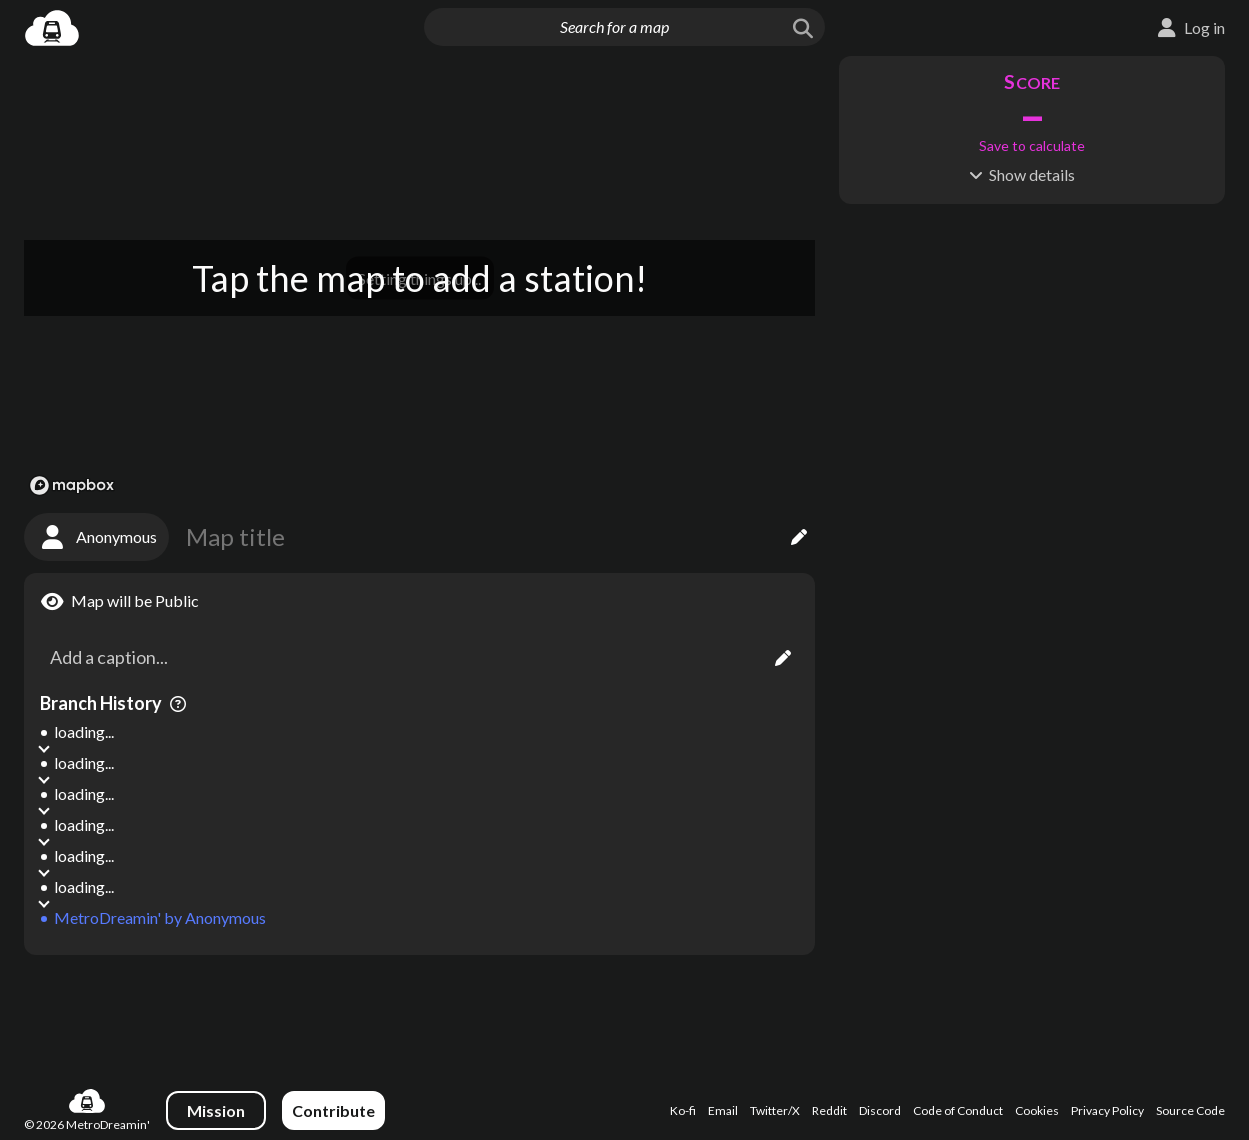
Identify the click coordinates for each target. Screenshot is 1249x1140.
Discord (880, 1110)
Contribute (333, 1110)
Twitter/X (775, 1110)
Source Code (1190, 1110)
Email (723, 1110)
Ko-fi (683, 1110)
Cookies (1037, 1110)
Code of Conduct (958, 1110)
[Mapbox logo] (72, 485)
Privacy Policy (1107, 1110)
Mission (216, 1110)
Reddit (829, 1110)
